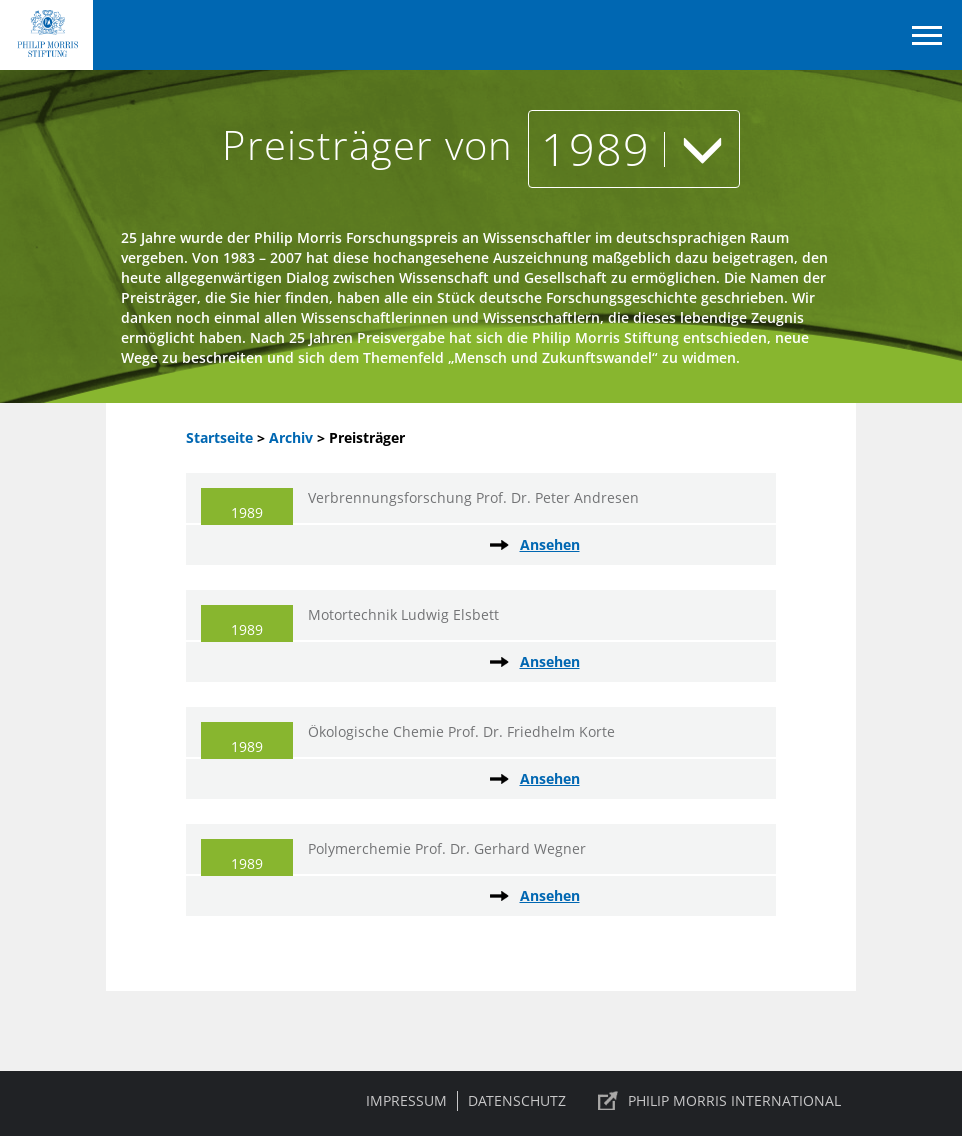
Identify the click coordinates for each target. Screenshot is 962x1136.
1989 (633, 148)
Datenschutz (517, 1100)
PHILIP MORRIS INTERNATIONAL (734, 1100)
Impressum (406, 1100)
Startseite (219, 437)
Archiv (291, 437)
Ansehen (550, 544)
